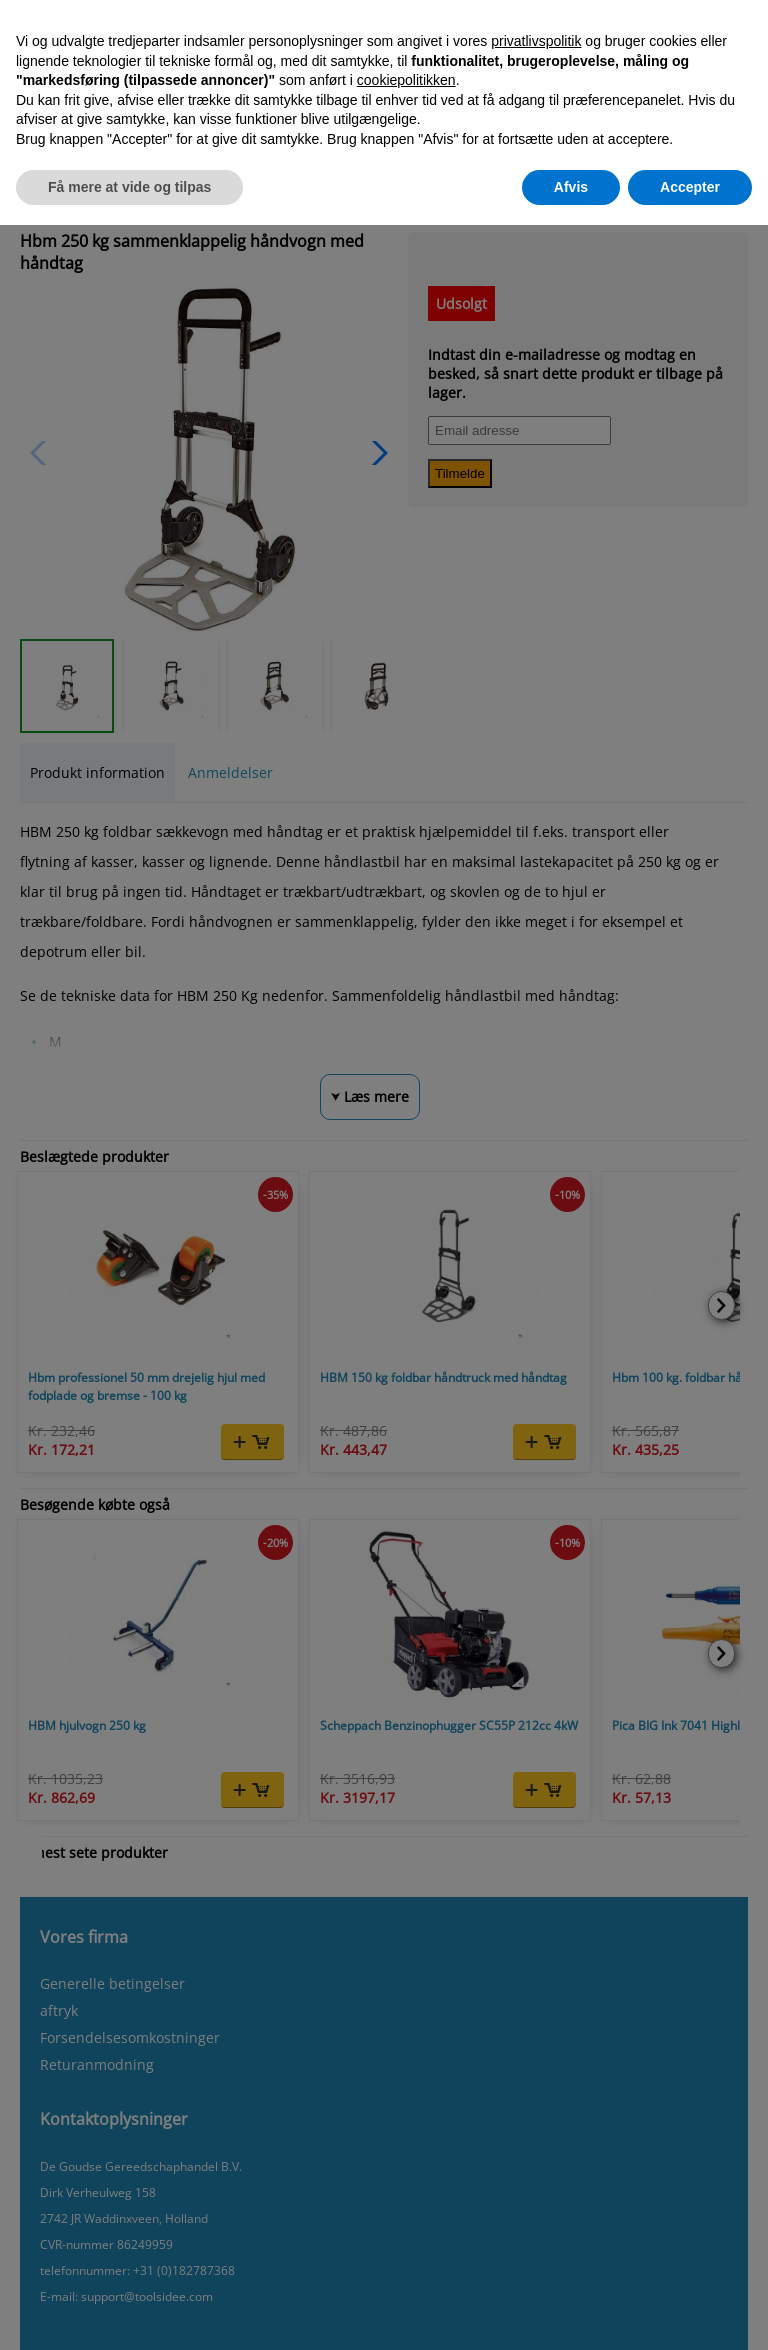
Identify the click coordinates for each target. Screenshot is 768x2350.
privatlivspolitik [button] (536, 41)
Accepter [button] (690, 187)
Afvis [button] (571, 187)
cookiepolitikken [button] (406, 80)
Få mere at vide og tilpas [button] (129, 187)
